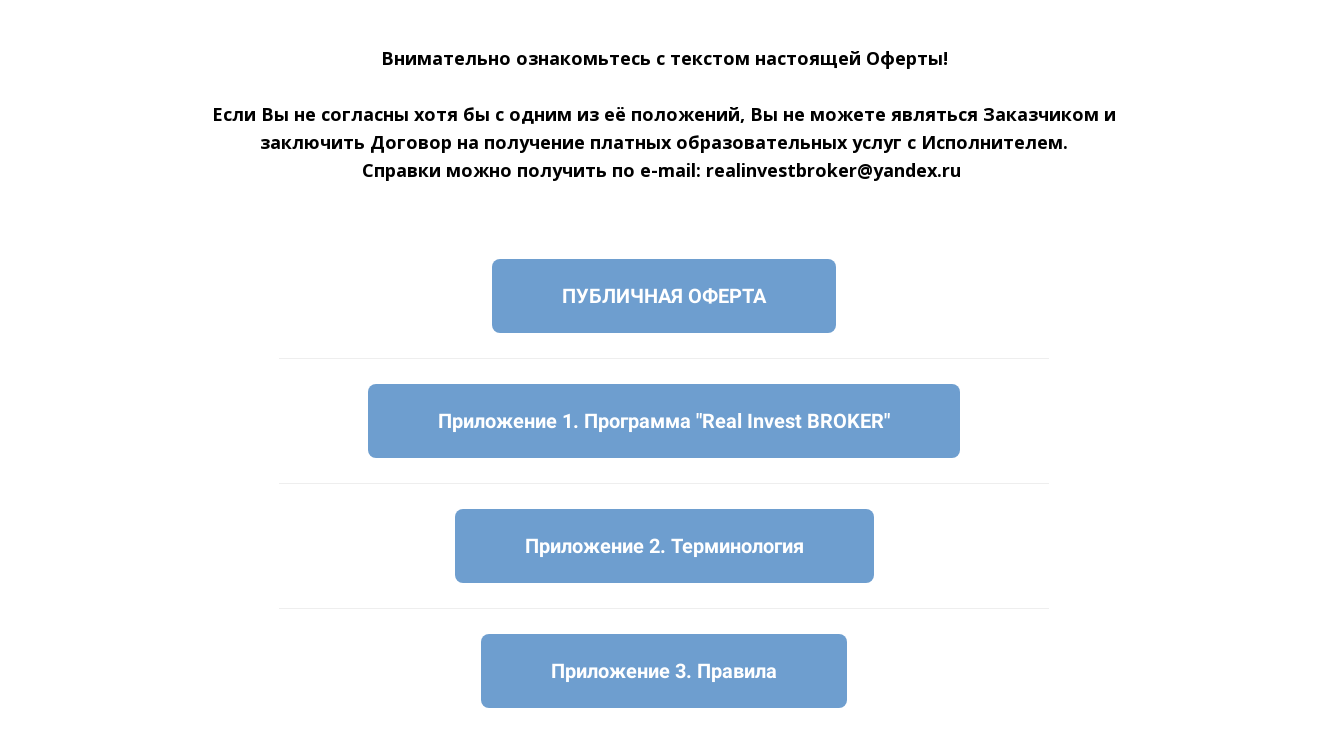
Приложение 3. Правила (664, 671)
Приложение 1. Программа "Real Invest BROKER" (664, 421)
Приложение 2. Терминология (664, 546)
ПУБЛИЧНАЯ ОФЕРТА (664, 296)
